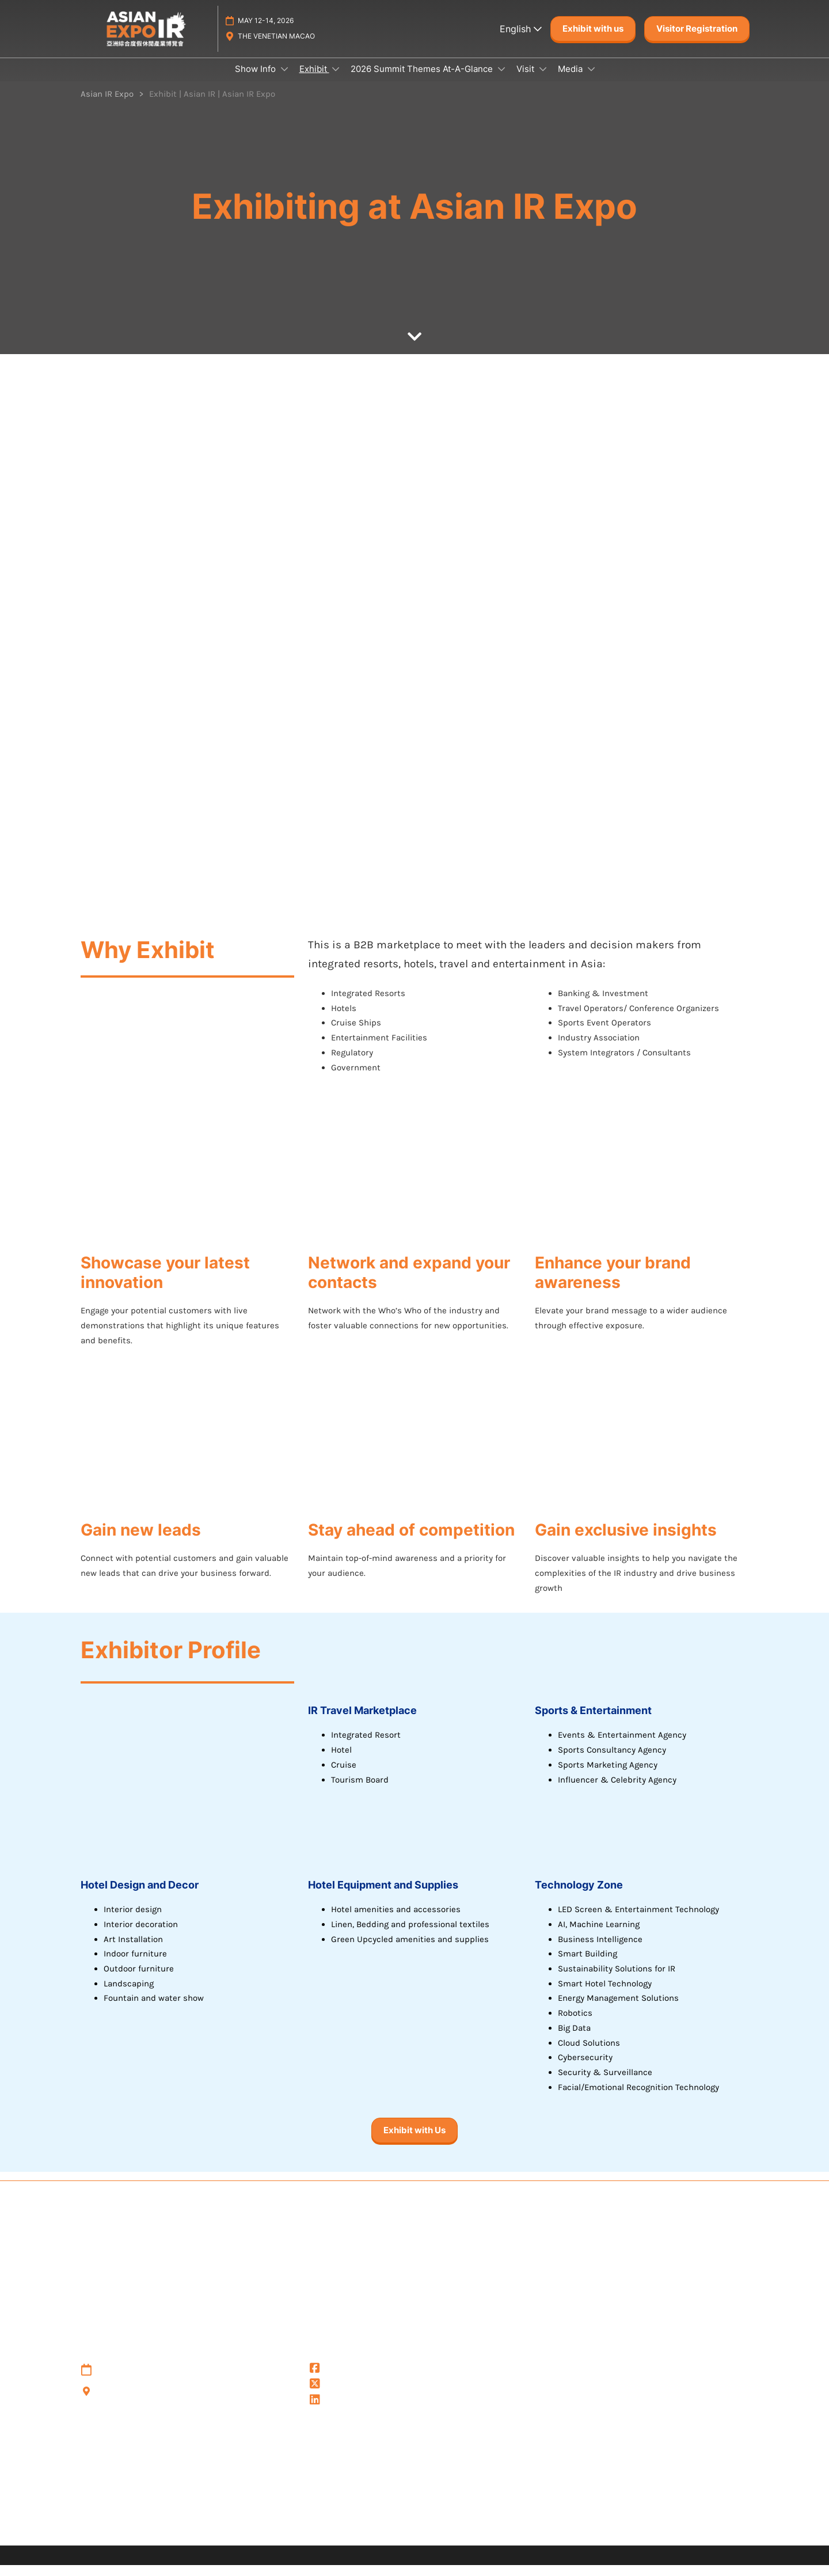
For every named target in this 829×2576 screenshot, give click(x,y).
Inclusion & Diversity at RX (449, 2530)
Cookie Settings (111, 2492)
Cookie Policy (106, 2478)
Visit (526, 79)
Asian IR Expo (344, 2412)
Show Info (256, 79)
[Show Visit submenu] (542, 80)
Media (571, 79)
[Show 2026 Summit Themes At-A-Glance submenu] (501, 80)
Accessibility (631, 2530)
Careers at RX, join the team (326, 2530)
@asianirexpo (345, 2396)
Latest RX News (226, 2530)
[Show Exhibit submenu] (335, 80)
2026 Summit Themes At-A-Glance (423, 79)
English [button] (521, 39)
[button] (593, 39)
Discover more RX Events (132, 2530)
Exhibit (314, 79)
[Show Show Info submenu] (284, 80)
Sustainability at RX (555, 2530)
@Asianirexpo (345, 2380)
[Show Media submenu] (591, 80)
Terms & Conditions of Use (134, 2464)
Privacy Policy (107, 2450)
